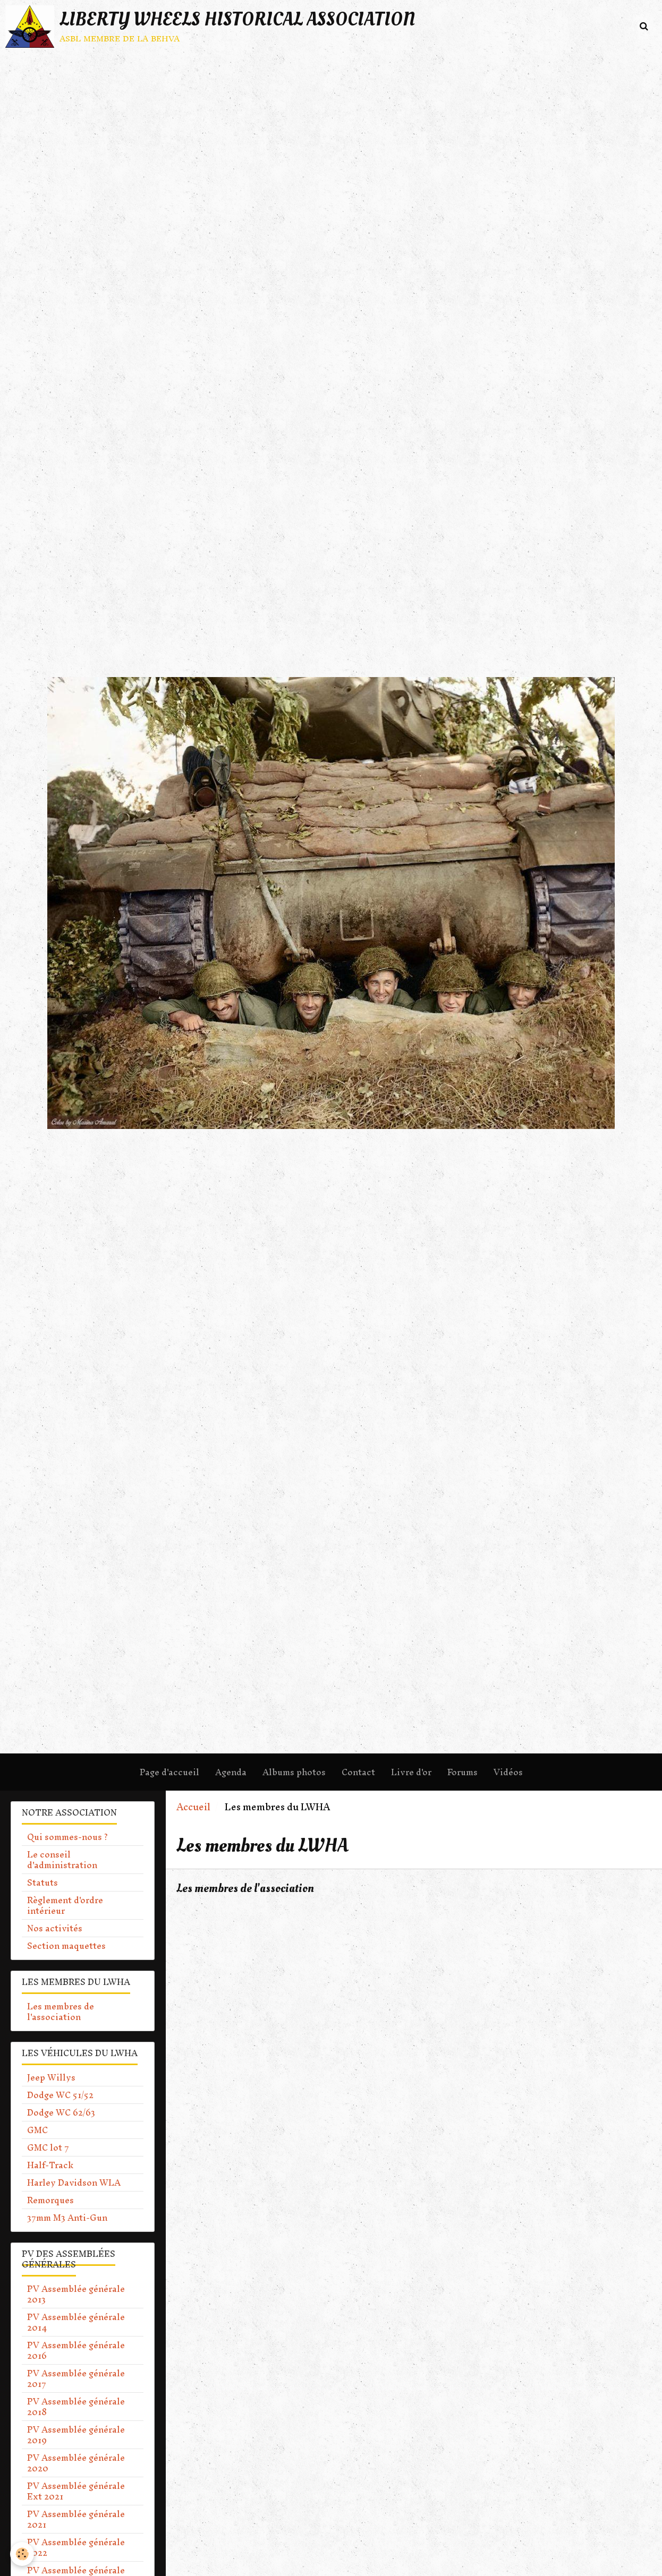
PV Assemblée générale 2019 (76, 2435)
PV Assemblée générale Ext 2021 (76, 2491)
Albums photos (294, 1772)
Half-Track (50, 2164)
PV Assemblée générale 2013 (76, 2294)
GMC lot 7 (48, 2147)
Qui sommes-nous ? (67, 1836)
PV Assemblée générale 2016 (76, 2350)
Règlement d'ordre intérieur (65, 1905)
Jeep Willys (51, 2077)
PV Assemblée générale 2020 (76, 2463)
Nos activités (54, 1928)
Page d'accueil (169, 1772)
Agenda (231, 1772)
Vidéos (508, 1772)
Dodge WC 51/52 (60, 2094)
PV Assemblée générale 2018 (76, 2406)
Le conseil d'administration (62, 1859)
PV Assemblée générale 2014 (76, 2322)
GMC (37, 2129)
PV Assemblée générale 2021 (76, 2519)
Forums (462, 1772)
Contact (358, 1772)
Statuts (42, 1882)
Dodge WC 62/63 (61, 2112)
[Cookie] (23, 2554)
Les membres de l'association (250, 1888)
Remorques (50, 2200)
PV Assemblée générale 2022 (76, 2547)
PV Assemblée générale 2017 (76, 2378)
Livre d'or (411, 1772)
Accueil (193, 1806)
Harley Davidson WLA (74, 2182)
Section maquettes (66, 1945)
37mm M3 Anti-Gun (67, 2217)
